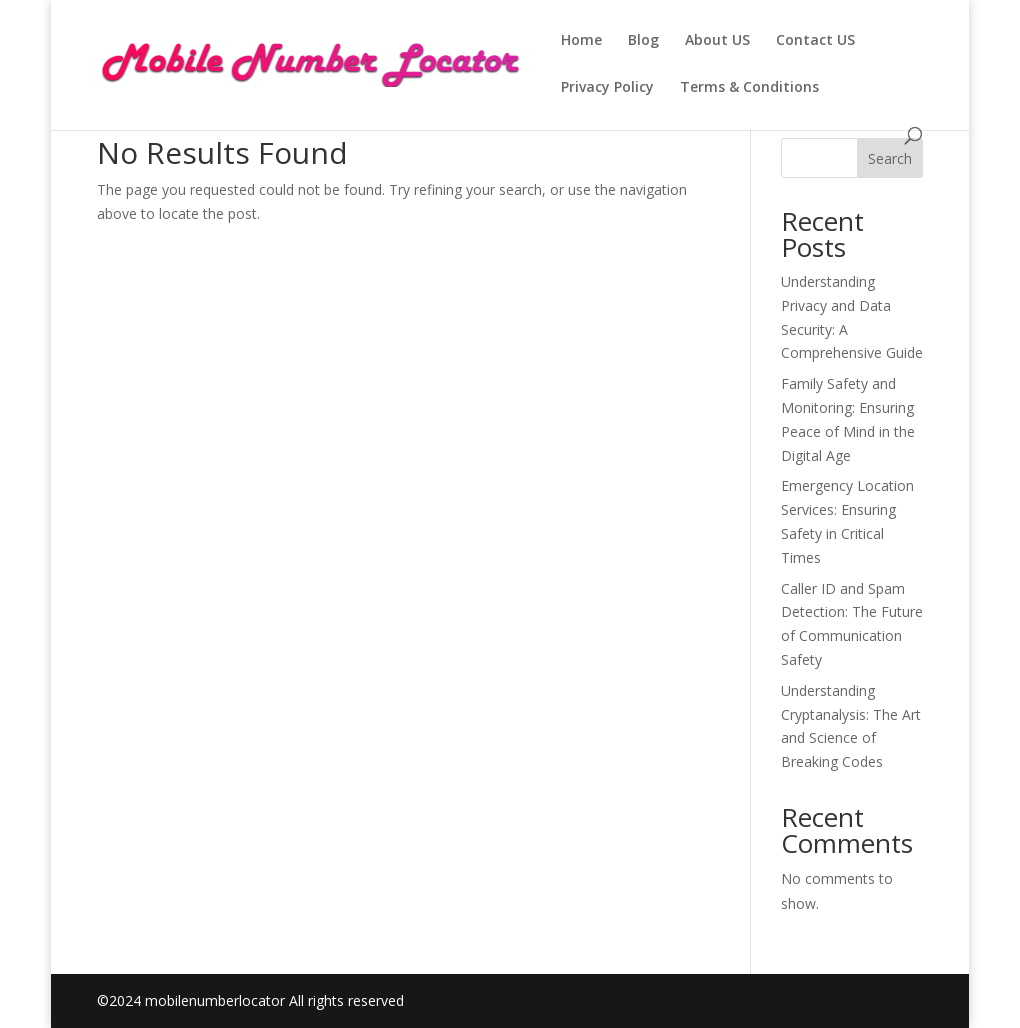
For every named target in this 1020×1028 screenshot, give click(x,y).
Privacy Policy (607, 88)
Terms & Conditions (749, 88)
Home (581, 41)
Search (890, 158)
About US (717, 41)
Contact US (815, 41)
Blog (643, 41)
